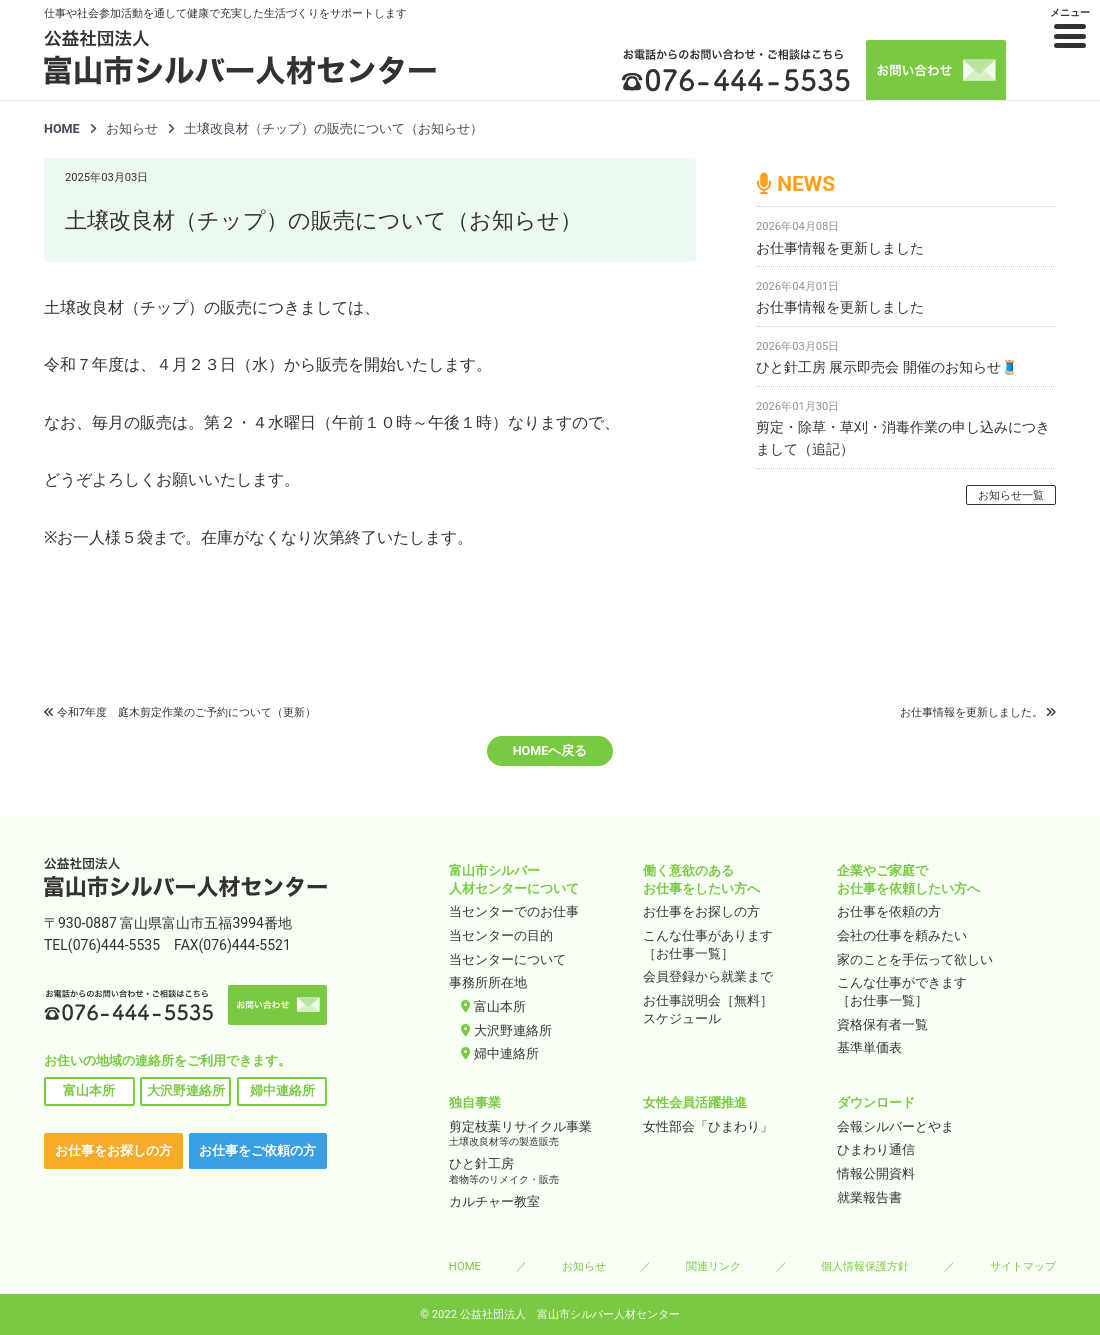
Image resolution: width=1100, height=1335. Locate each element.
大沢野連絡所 (186, 1090)
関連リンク (713, 1266)
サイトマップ (1023, 1266)
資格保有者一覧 (882, 1024)
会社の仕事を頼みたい (902, 935)
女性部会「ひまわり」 (708, 1126)
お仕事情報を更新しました (840, 248)
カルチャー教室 (494, 1201)
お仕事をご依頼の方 (257, 1150)
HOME (62, 128)
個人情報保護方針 (865, 1266)
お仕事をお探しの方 (113, 1150)
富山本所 (89, 1090)
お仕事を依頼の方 (889, 911)
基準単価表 (869, 1047)
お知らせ (584, 1266)
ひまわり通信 (876, 1149)
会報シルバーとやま (895, 1126)
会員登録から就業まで (708, 976)
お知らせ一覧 (1011, 495)
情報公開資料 (876, 1173)
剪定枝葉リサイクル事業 (540, 1134)
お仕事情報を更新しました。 (971, 712)
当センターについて (507, 959)
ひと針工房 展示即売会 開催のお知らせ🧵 (887, 367)
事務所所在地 (488, 982)
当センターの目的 (501, 935)
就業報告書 (869, 1197)
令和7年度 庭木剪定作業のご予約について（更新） (186, 712)
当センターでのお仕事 (514, 911)
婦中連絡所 (282, 1090)
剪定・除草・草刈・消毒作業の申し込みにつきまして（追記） (903, 438)
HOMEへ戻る (550, 750)
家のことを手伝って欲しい (915, 959)
